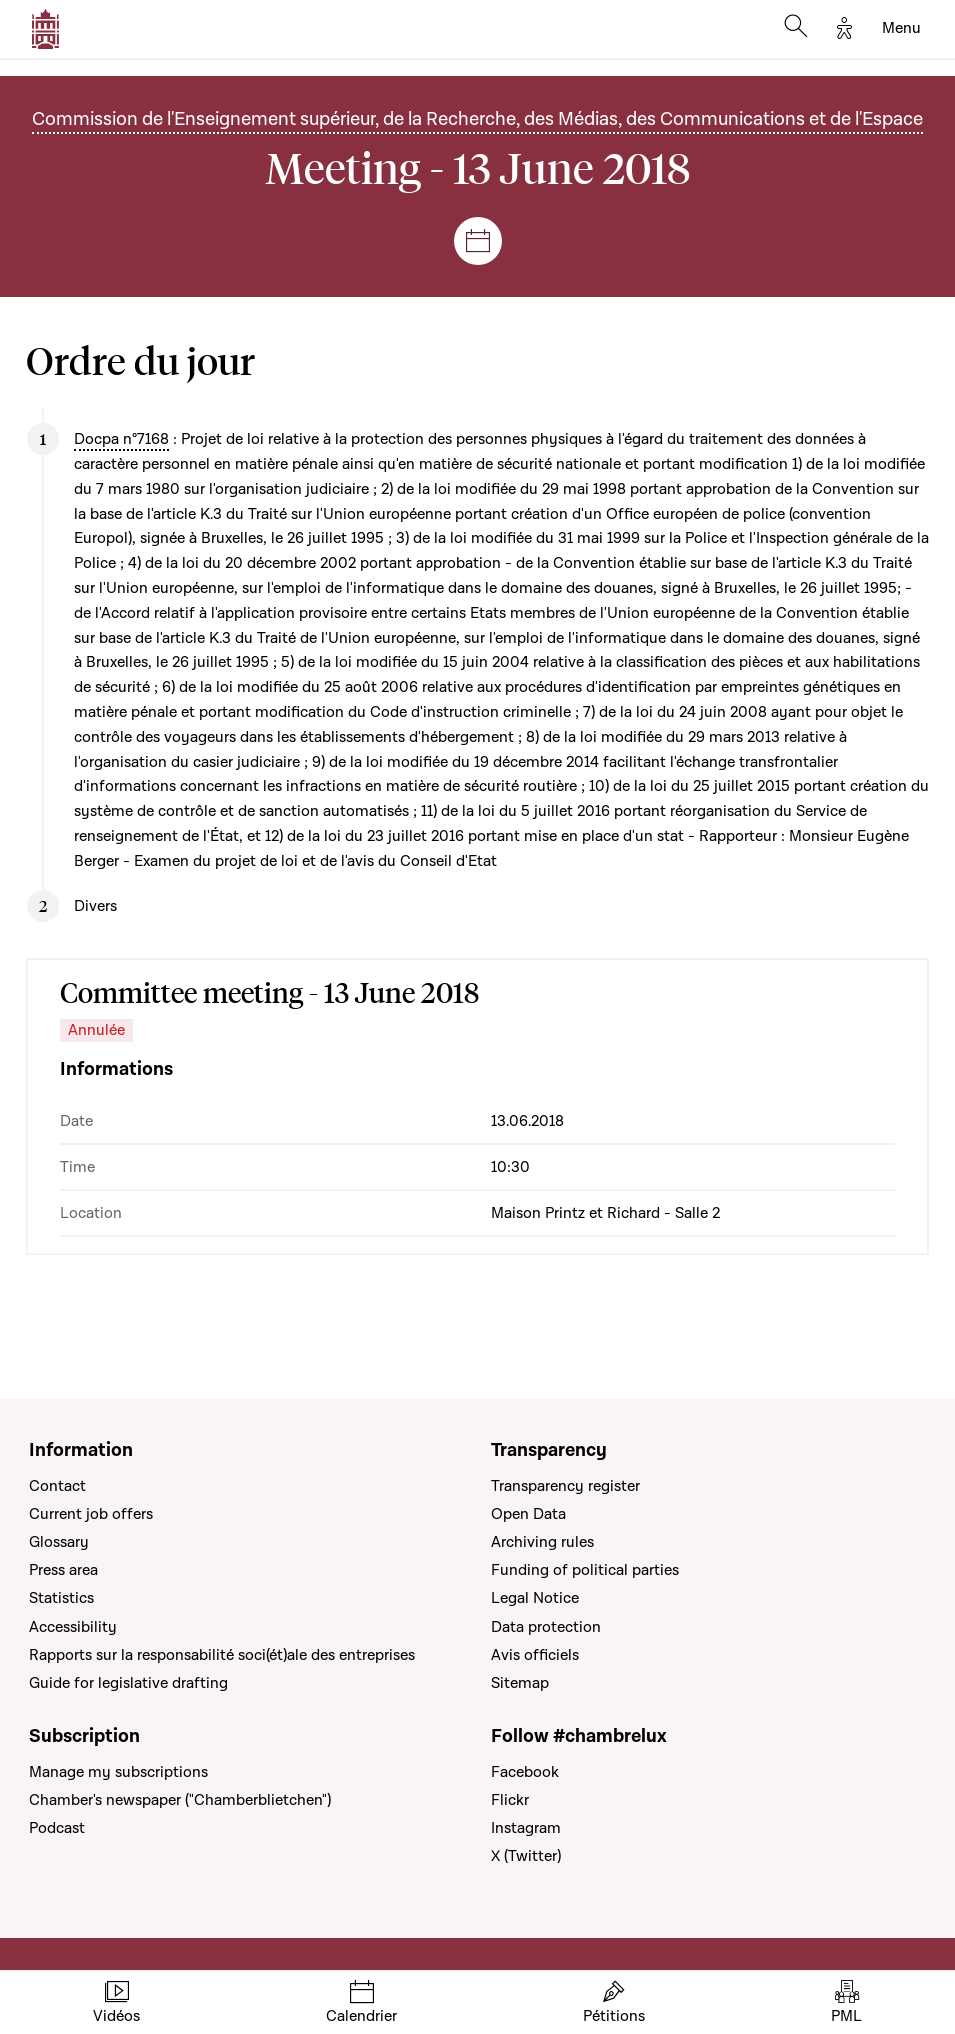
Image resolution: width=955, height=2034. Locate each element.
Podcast (57, 1828)
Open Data (528, 1514)
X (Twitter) (526, 1856)
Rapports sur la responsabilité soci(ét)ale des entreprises (222, 1655)
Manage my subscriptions (118, 1772)
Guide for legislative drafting (128, 1683)
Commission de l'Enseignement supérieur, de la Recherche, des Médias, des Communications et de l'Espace (477, 119)
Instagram (526, 1828)
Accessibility (73, 1627)
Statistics (61, 1598)
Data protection (546, 1627)
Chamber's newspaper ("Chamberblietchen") (180, 1800)
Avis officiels (535, 1655)
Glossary (59, 1542)
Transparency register (565, 1486)
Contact (57, 1486)
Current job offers (91, 1514)
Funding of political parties (585, 1570)
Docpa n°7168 (121, 439)
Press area (63, 1570)
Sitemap (520, 1683)
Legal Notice (535, 1598)
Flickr (510, 1800)
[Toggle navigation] (901, 29)
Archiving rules (542, 1542)
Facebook (525, 1772)
